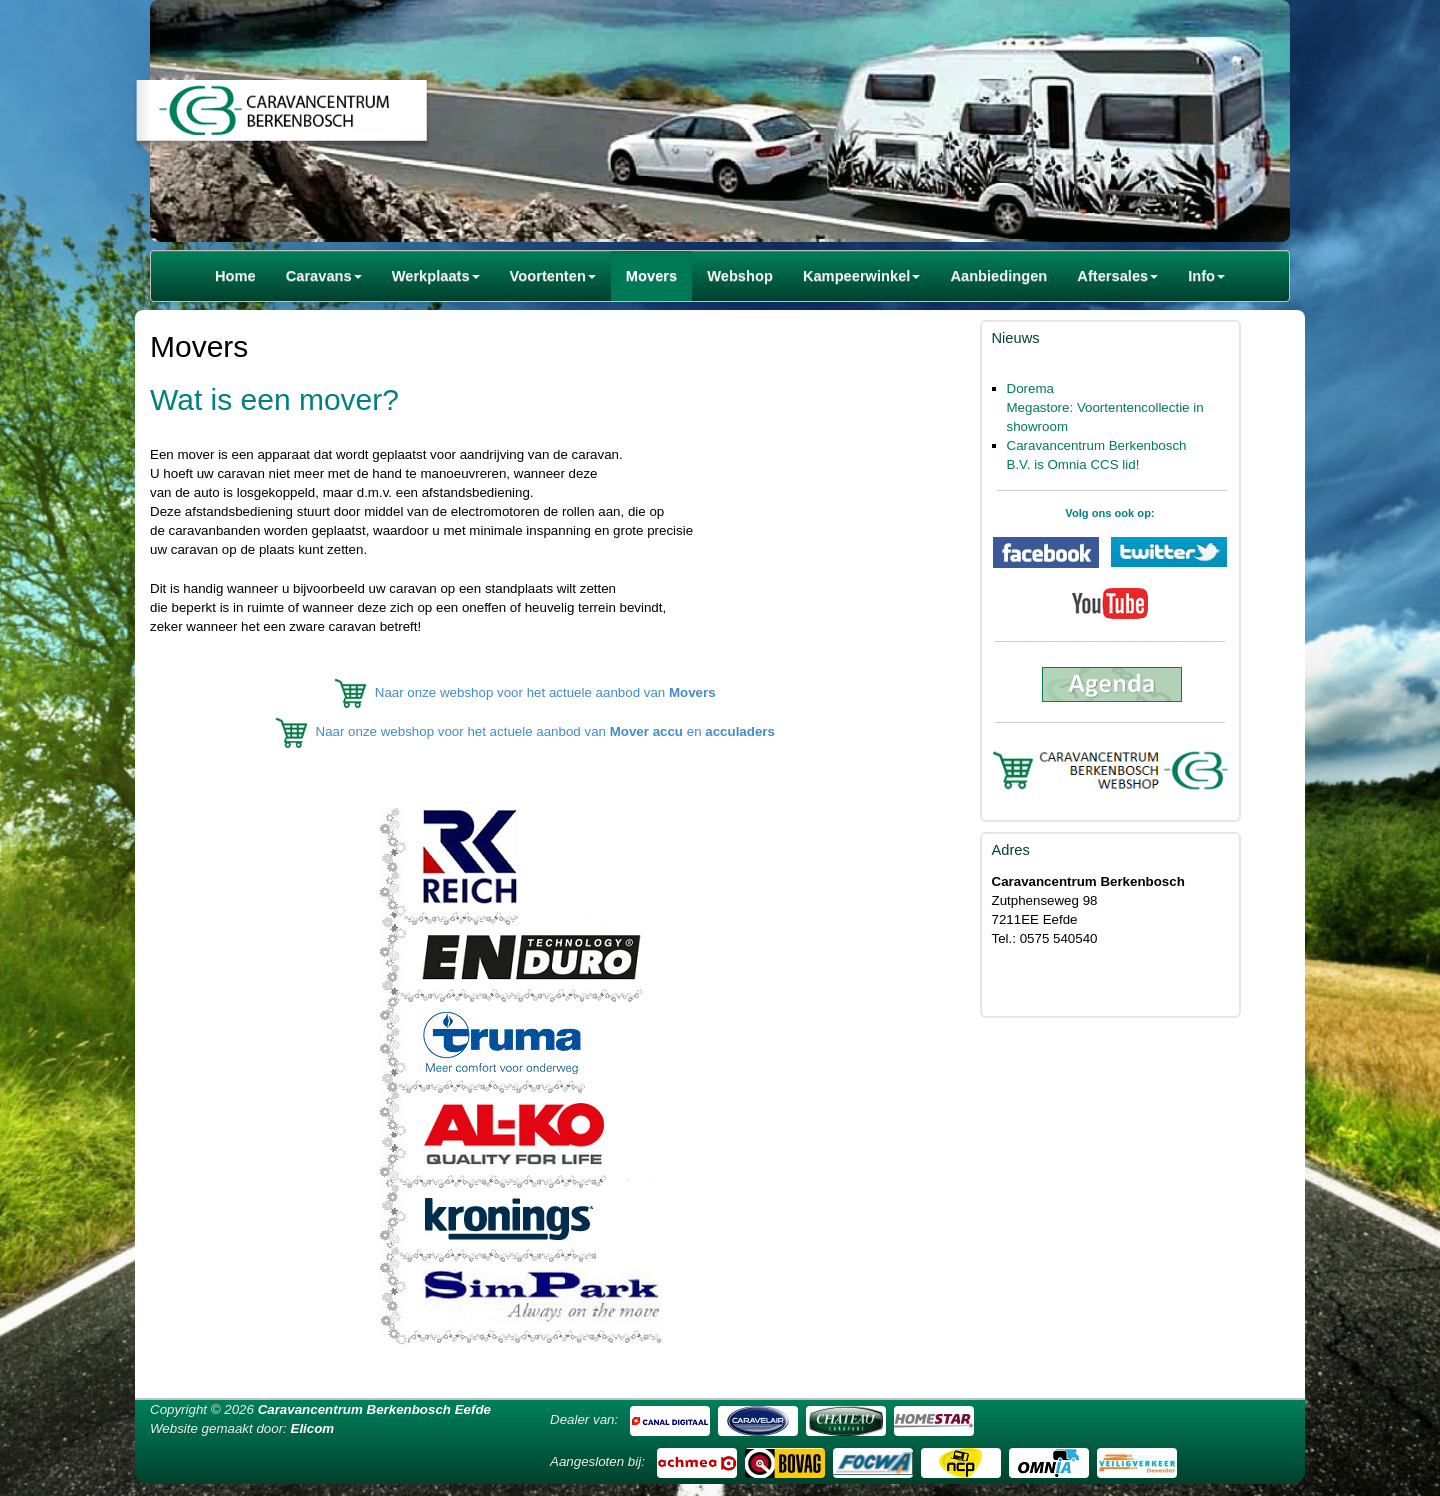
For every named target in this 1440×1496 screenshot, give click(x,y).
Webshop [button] (740, 276)
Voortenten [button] (553, 276)
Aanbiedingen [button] (998, 276)
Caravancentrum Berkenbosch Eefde (374, 1409)
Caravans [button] (324, 276)
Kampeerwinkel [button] (862, 276)
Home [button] (235, 276)
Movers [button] (651, 276)
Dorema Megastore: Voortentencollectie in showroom (1105, 407)
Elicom (313, 1428)
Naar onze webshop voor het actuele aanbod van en (545, 732)
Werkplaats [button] (436, 276)
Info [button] (1206, 276)
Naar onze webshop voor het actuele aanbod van (545, 692)
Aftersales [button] (1117, 276)
